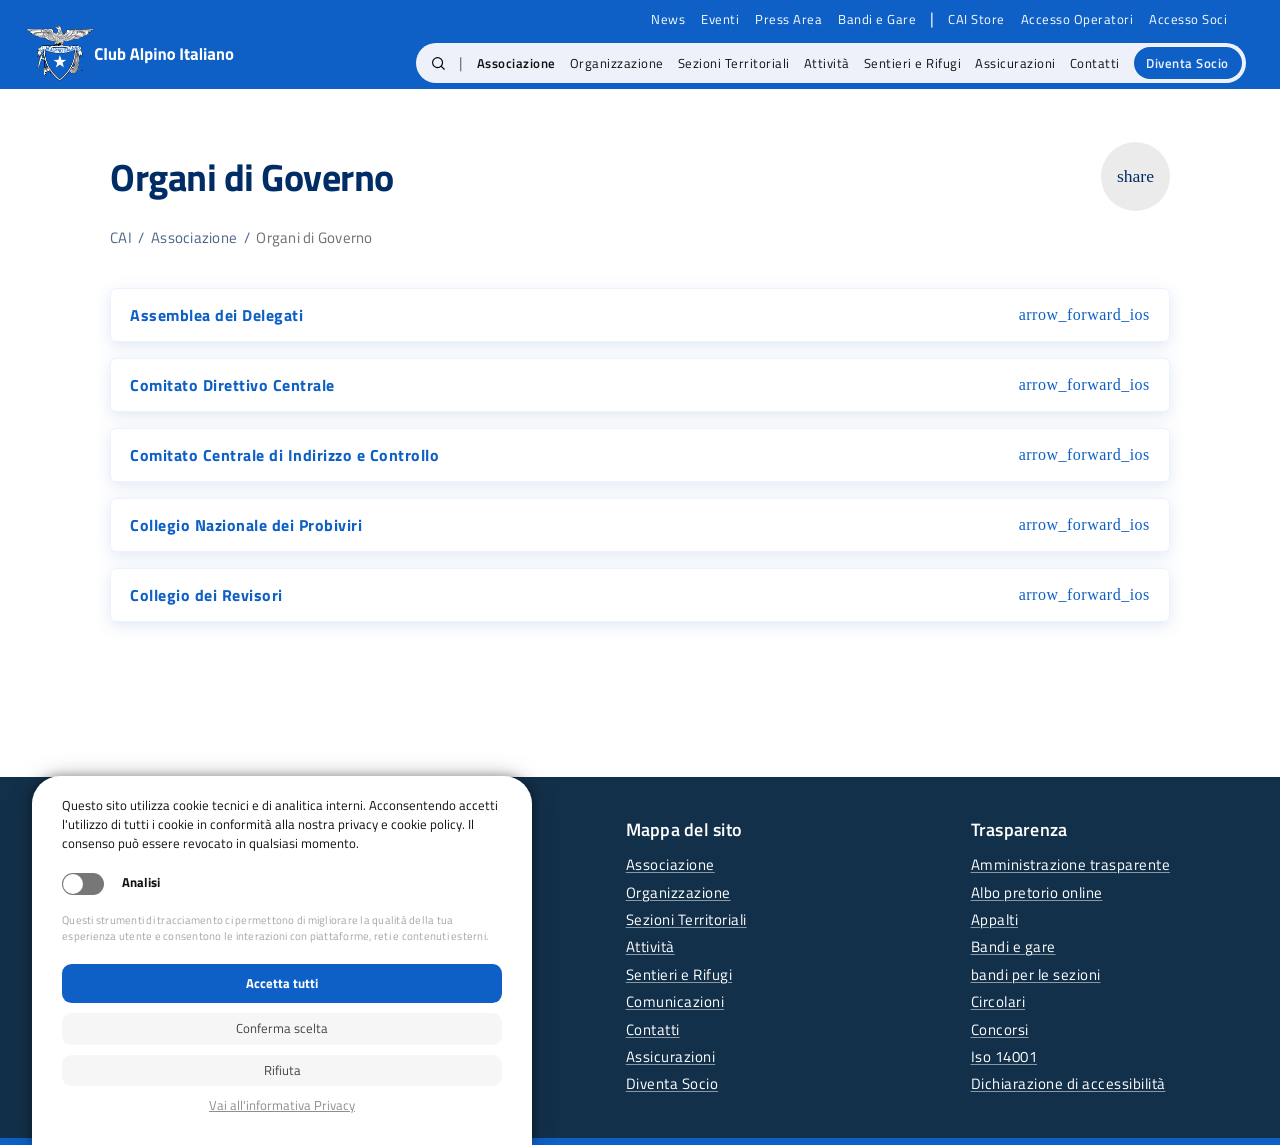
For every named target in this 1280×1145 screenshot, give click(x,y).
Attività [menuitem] (827, 63)
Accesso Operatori (1077, 19)
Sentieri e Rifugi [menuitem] (913, 63)
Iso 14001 (1004, 1056)
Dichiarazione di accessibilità (1068, 1083)
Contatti (653, 1029)
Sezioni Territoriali (686, 919)
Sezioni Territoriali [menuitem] (734, 63)
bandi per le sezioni (1036, 974)
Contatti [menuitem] (1095, 63)
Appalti (995, 919)
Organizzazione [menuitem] (617, 63)
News (668, 19)
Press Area (788, 19)
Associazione (194, 237)
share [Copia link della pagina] (1135, 176)
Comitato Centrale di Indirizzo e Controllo (284, 455)
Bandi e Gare (877, 19)
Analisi (141, 882)
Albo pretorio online (1037, 892)
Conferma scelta (282, 1028)
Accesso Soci (1188, 19)
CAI (121, 237)
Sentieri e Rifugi (679, 974)
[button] (438, 63)
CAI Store (976, 19)
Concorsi (1000, 1029)
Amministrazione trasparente (1071, 864)
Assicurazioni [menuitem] (1015, 63)
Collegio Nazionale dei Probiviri (246, 525)
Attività (650, 946)
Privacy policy (282, 1105)
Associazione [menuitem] (516, 63)
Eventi (720, 19)
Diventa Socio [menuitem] (1187, 63)
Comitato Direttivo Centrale (232, 385)
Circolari (998, 1001)
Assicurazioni (671, 1056)
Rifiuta (282, 1070)
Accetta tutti (282, 983)
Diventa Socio (672, 1083)
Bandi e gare (1013, 946)
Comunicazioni (675, 1001)
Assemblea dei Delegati (216, 315)
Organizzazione (678, 892)
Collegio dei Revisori (206, 595)
